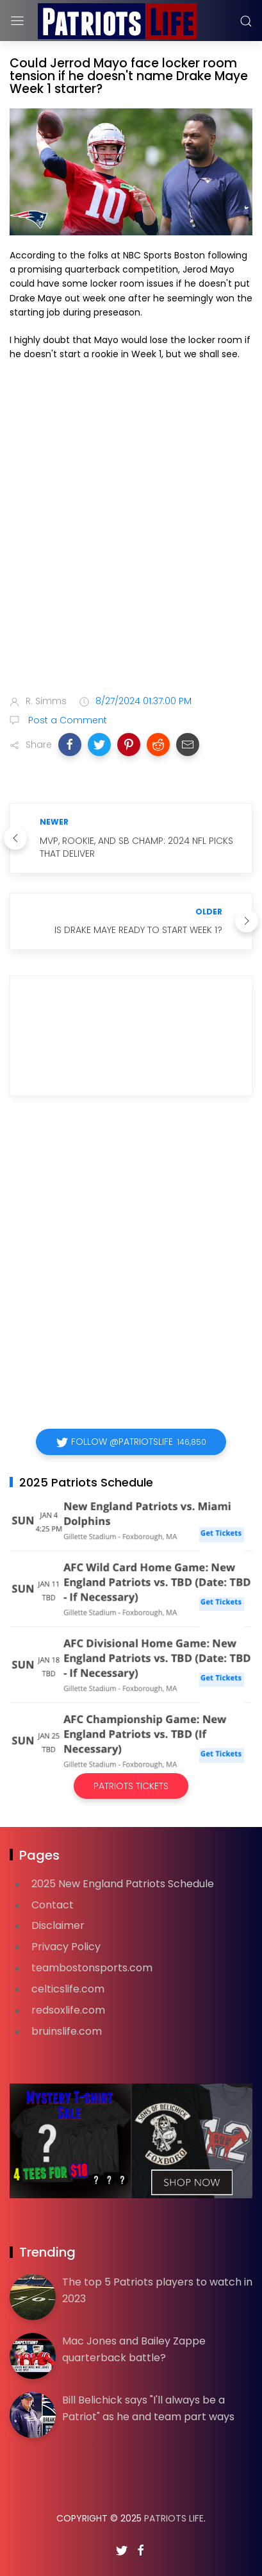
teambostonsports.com (91, 1967)
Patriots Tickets (131, 1786)
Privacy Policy (66, 1946)
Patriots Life (174, 2518)
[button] (69, 744)
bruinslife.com (66, 2031)
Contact (52, 1905)
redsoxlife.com (68, 2010)
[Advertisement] (131, 536)
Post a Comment (66, 720)
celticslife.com (67, 1989)
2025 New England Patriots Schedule (122, 1883)
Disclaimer (58, 1925)
